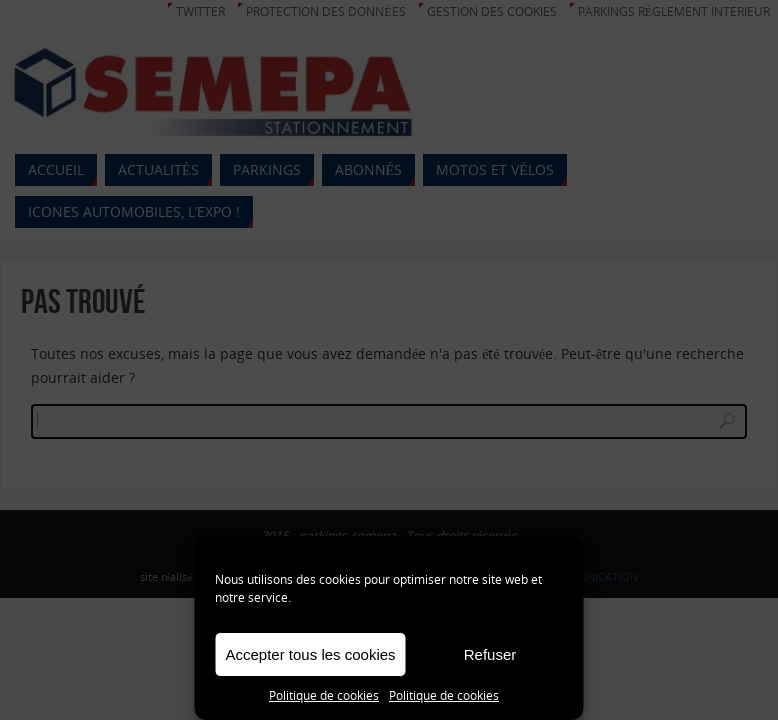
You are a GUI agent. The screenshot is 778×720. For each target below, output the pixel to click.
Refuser (490, 654)
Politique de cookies (324, 695)
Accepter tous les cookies (311, 654)
